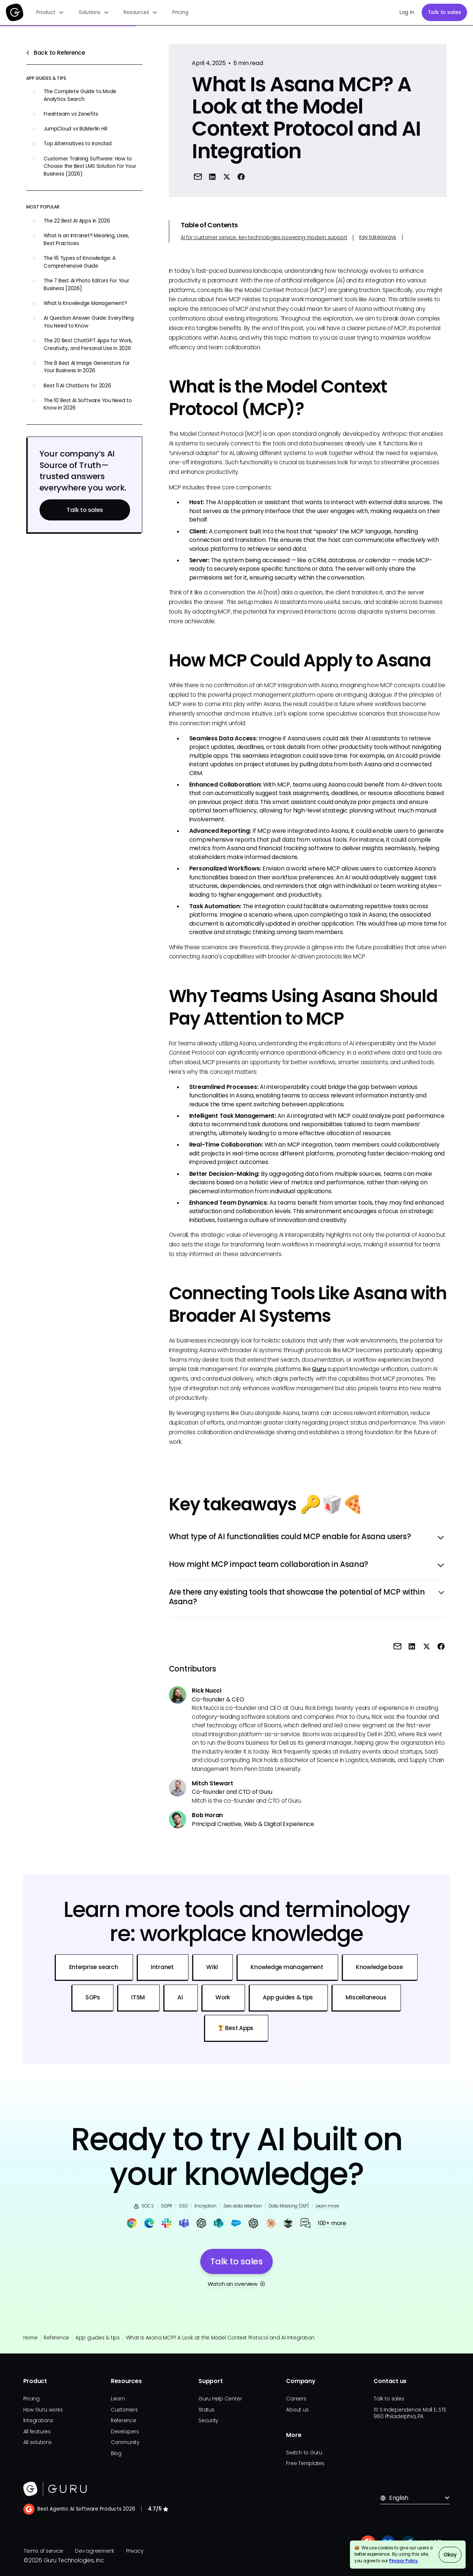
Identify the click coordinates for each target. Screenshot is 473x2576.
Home (30, 2337)
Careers (296, 2398)
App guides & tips (97, 2337)
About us (297, 2409)
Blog (116, 2453)
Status (206, 2409)
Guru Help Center (220, 2398)
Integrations (38, 2420)
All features (37, 2431)
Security (208, 2420)
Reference (56, 2337)
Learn (118, 2398)
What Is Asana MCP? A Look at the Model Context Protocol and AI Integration (220, 2337)
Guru (319, 1369)
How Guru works (43, 2409)
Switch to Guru (304, 2452)
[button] (50, 12)
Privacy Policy (403, 2561)
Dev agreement (94, 2551)
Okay (450, 2554)
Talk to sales (444, 12)
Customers (124, 2409)
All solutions (37, 2442)
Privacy (134, 2551)
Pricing (180, 12)
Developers (125, 2431)
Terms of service (43, 2551)
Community (125, 2442)
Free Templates (305, 2463)
